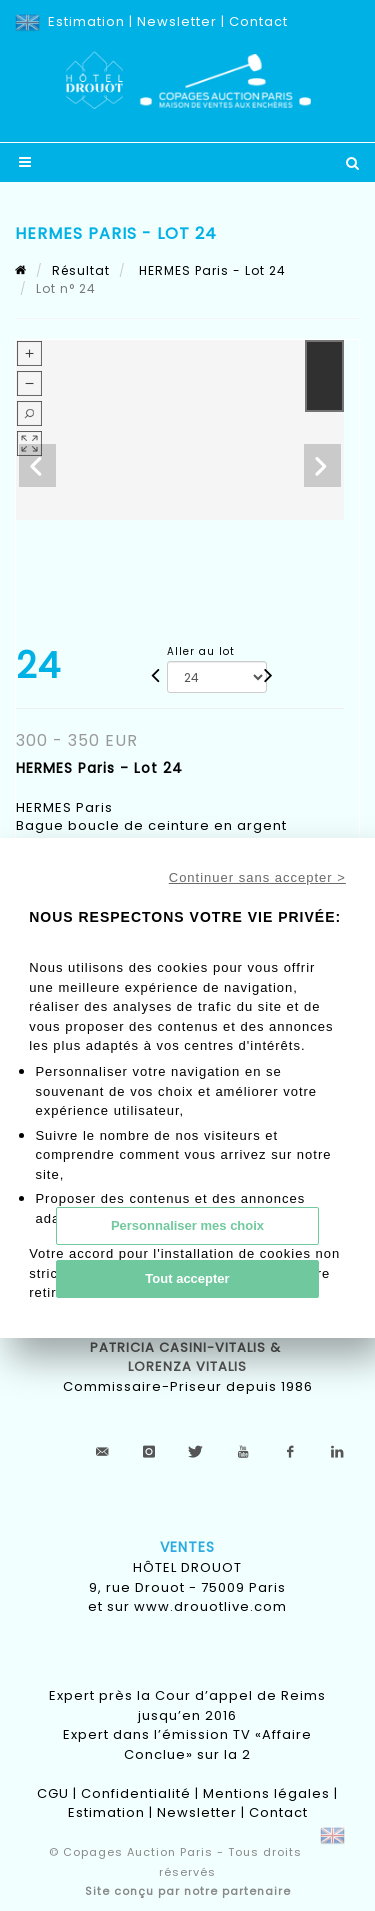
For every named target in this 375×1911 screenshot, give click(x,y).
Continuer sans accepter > (257, 877)
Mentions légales (266, 1793)
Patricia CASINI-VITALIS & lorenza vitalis (187, 1357)
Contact (258, 21)
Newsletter (177, 21)
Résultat (81, 270)
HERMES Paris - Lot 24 (210, 270)
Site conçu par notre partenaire (188, 1891)
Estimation (86, 21)
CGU (53, 1793)
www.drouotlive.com (210, 1606)
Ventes (187, 1547)
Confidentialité (136, 1793)
